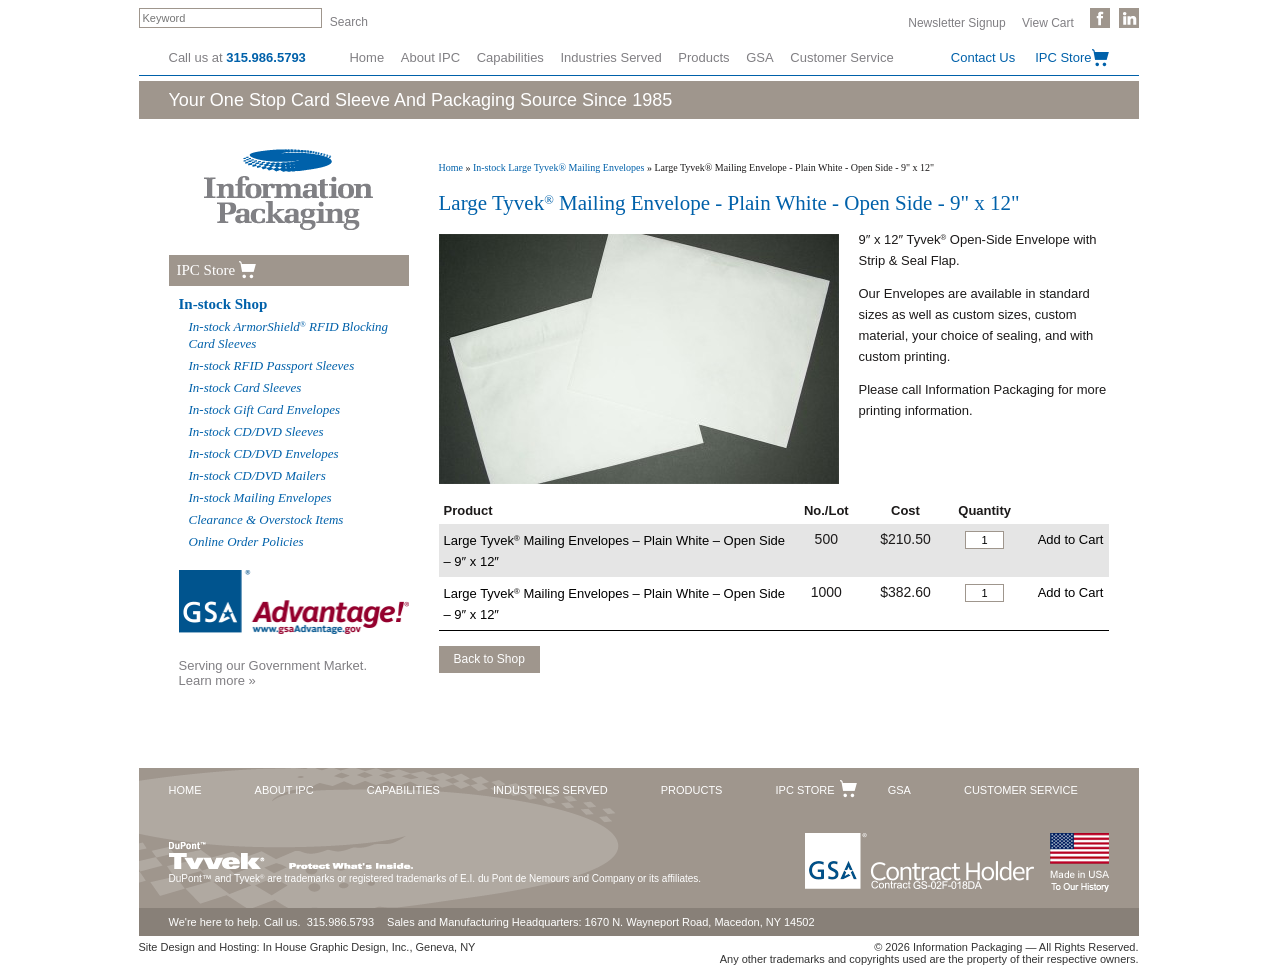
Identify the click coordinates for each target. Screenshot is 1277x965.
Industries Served (611, 57)
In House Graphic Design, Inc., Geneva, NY (369, 947)
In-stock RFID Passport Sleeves (272, 365)
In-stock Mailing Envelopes (260, 497)
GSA (759, 57)
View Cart (1048, 22)
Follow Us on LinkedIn (1129, 18)
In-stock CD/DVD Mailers (257, 475)
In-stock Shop (223, 304)
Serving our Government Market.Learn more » (273, 673)
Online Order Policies (246, 541)
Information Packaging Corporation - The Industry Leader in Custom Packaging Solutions (288, 189)
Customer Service (841, 57)
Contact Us (983, 57)
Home (366, 57)
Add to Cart (1071, 539)
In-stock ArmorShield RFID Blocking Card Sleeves (289, 335)
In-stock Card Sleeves (245, 387)
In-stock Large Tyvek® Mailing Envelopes (559, 167)
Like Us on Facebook (1100, 18)
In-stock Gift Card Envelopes (265, 409)
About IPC (430, 57)
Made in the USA (1079, 862)
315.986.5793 (266, 57)
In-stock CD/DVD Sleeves (256, 431)
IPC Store (1063, 57)
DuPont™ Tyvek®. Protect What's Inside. (291, 851)
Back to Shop (489, 659)
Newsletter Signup (956, 22)
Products (703, 57)
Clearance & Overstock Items (266, 519)
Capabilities (510, 57)
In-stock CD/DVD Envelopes (264, 453)
